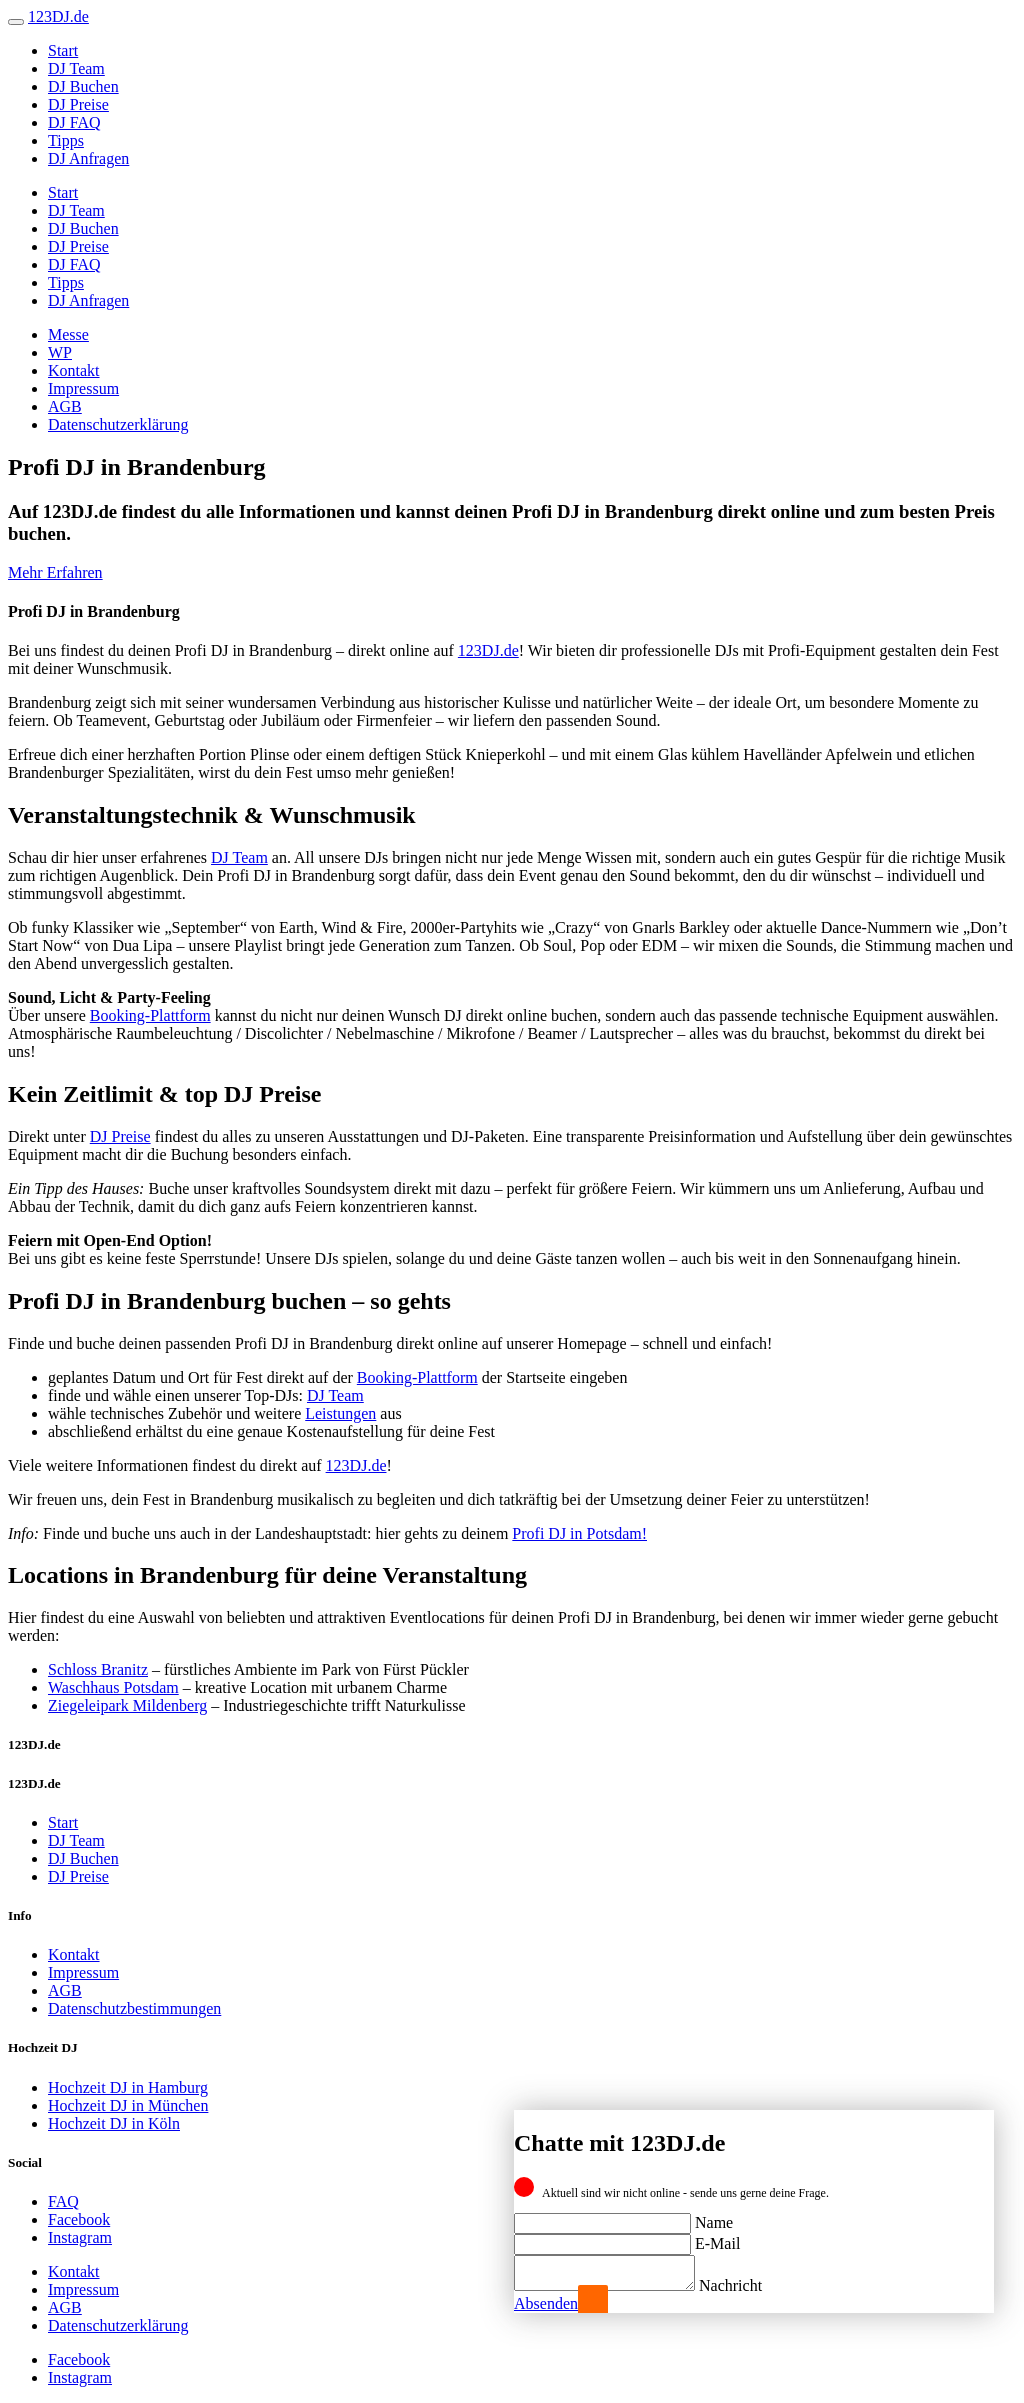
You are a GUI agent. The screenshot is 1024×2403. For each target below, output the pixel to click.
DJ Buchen (83, 86)
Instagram (80, 2237)
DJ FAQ (74, 122)
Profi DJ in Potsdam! (579, 1533)
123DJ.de (488, 650)
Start (63, 50)
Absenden (546, 2303)
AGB (65, 406)
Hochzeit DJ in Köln (114, 2123)
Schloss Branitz (98, 1669)
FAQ (63, 2201)
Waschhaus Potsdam (113, 1687)
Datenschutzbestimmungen (134, 2008)
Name (714, 2216)
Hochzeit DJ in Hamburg (128, 2087)
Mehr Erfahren (55, 572)
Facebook (79, 2219)
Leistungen (340, 1413)
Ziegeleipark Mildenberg (127, 1705)
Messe (68, 334)
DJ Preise (78, 104)
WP (60, 352)
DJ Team (76, 68)
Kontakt (74, 370)
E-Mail (717, 2237)
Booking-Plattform (150, 1015)
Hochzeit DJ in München (128, 2105)
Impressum (83, 388)
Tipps (66, 140)
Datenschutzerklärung (118, 424)
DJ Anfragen (88, 158)
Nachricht (750, 2285)
